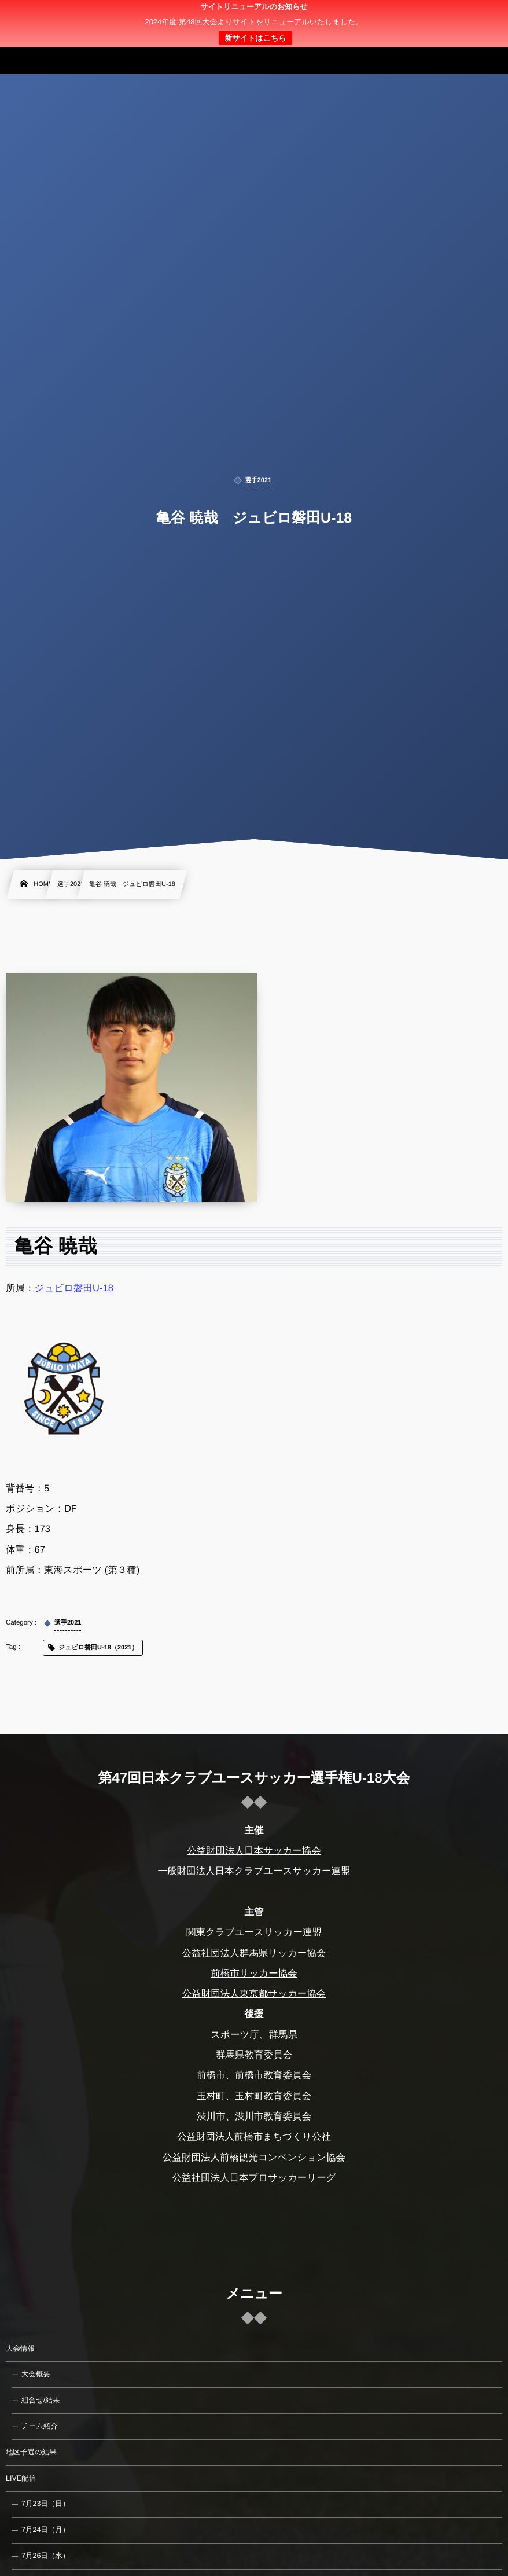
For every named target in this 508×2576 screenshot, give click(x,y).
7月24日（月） (45, 2530)
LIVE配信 (21, 2478)
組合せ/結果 (40, 2400)
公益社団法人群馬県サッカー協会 (254, 1953)
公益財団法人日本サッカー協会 (254, 1851)
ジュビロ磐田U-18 (74, 1288)
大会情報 (20, 2349)
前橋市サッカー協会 (254, 1973)
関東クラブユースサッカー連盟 (254, 1932)
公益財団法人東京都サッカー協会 (254, 1994)
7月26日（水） (45, 2556)
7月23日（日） (45, 2504)
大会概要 (35, 2374)
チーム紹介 (39, 2426)
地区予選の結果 (31, 2452)
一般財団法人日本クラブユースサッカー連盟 (253, 1871)
